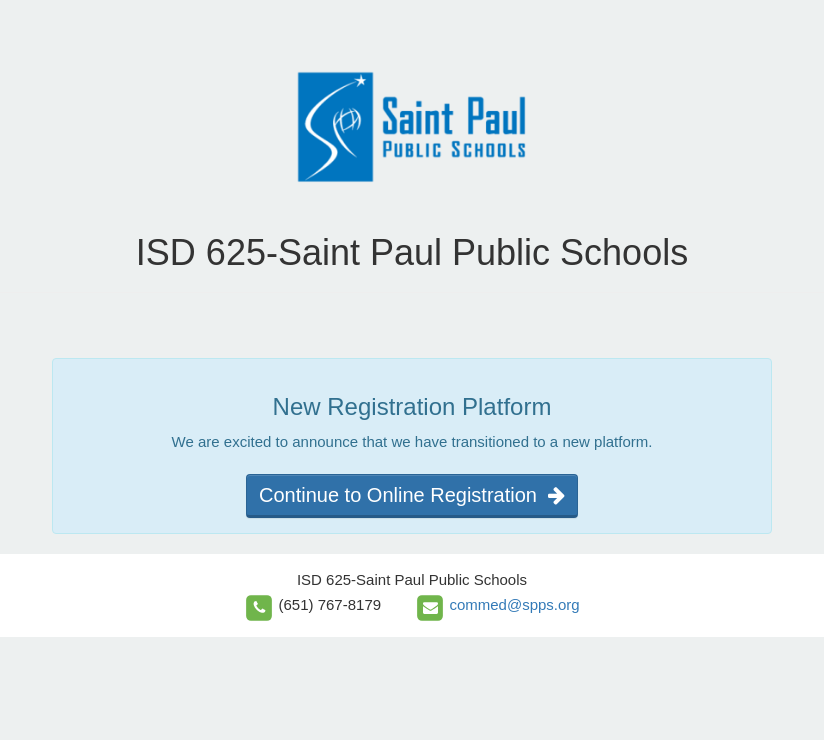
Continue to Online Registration (412, 495)
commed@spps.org (514, 604)
